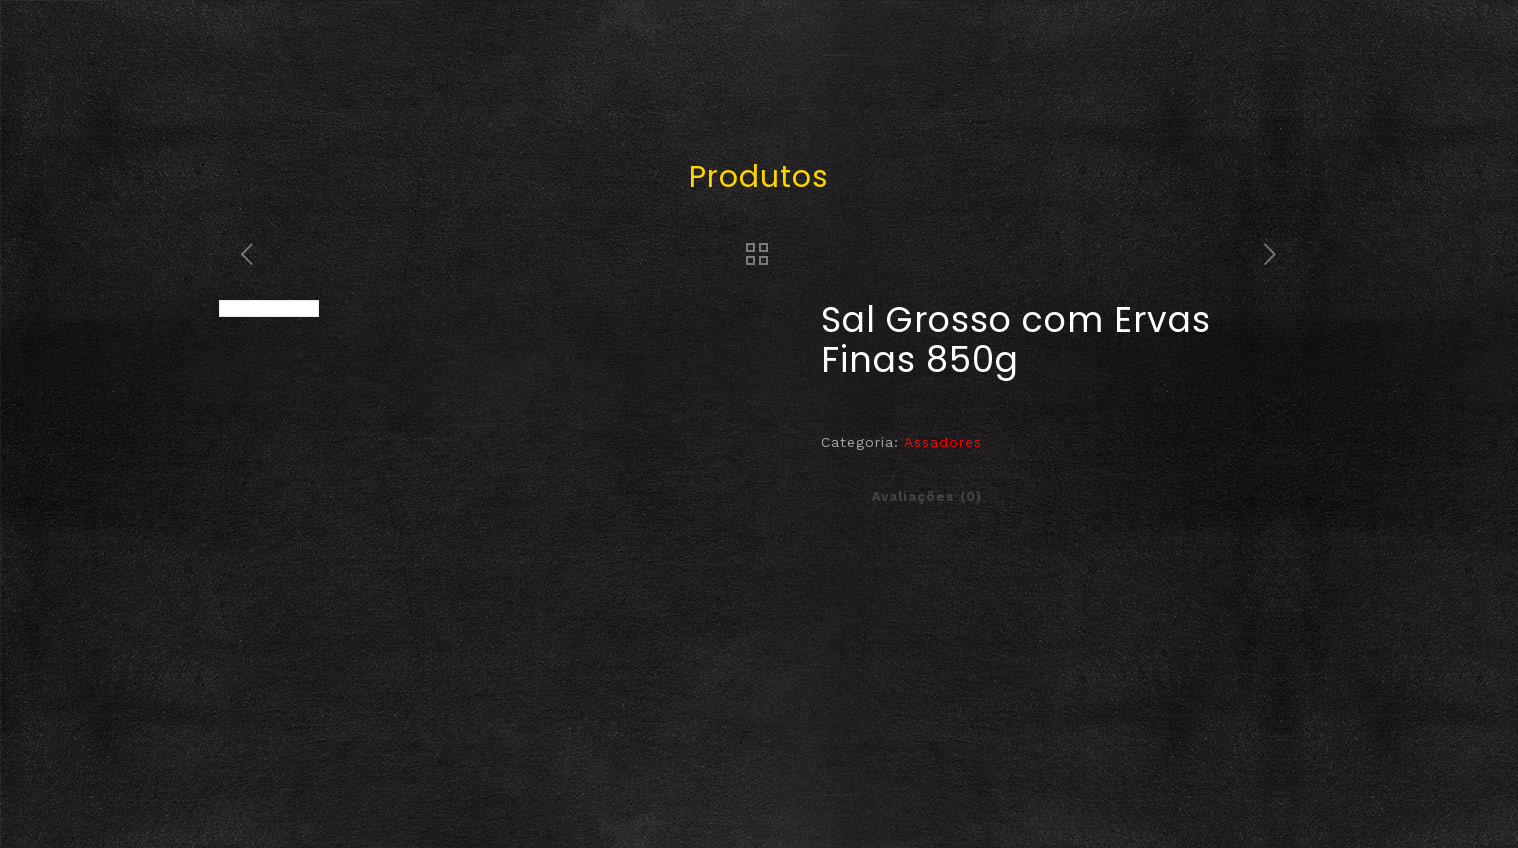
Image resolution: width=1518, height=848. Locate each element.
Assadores (943, 442)
